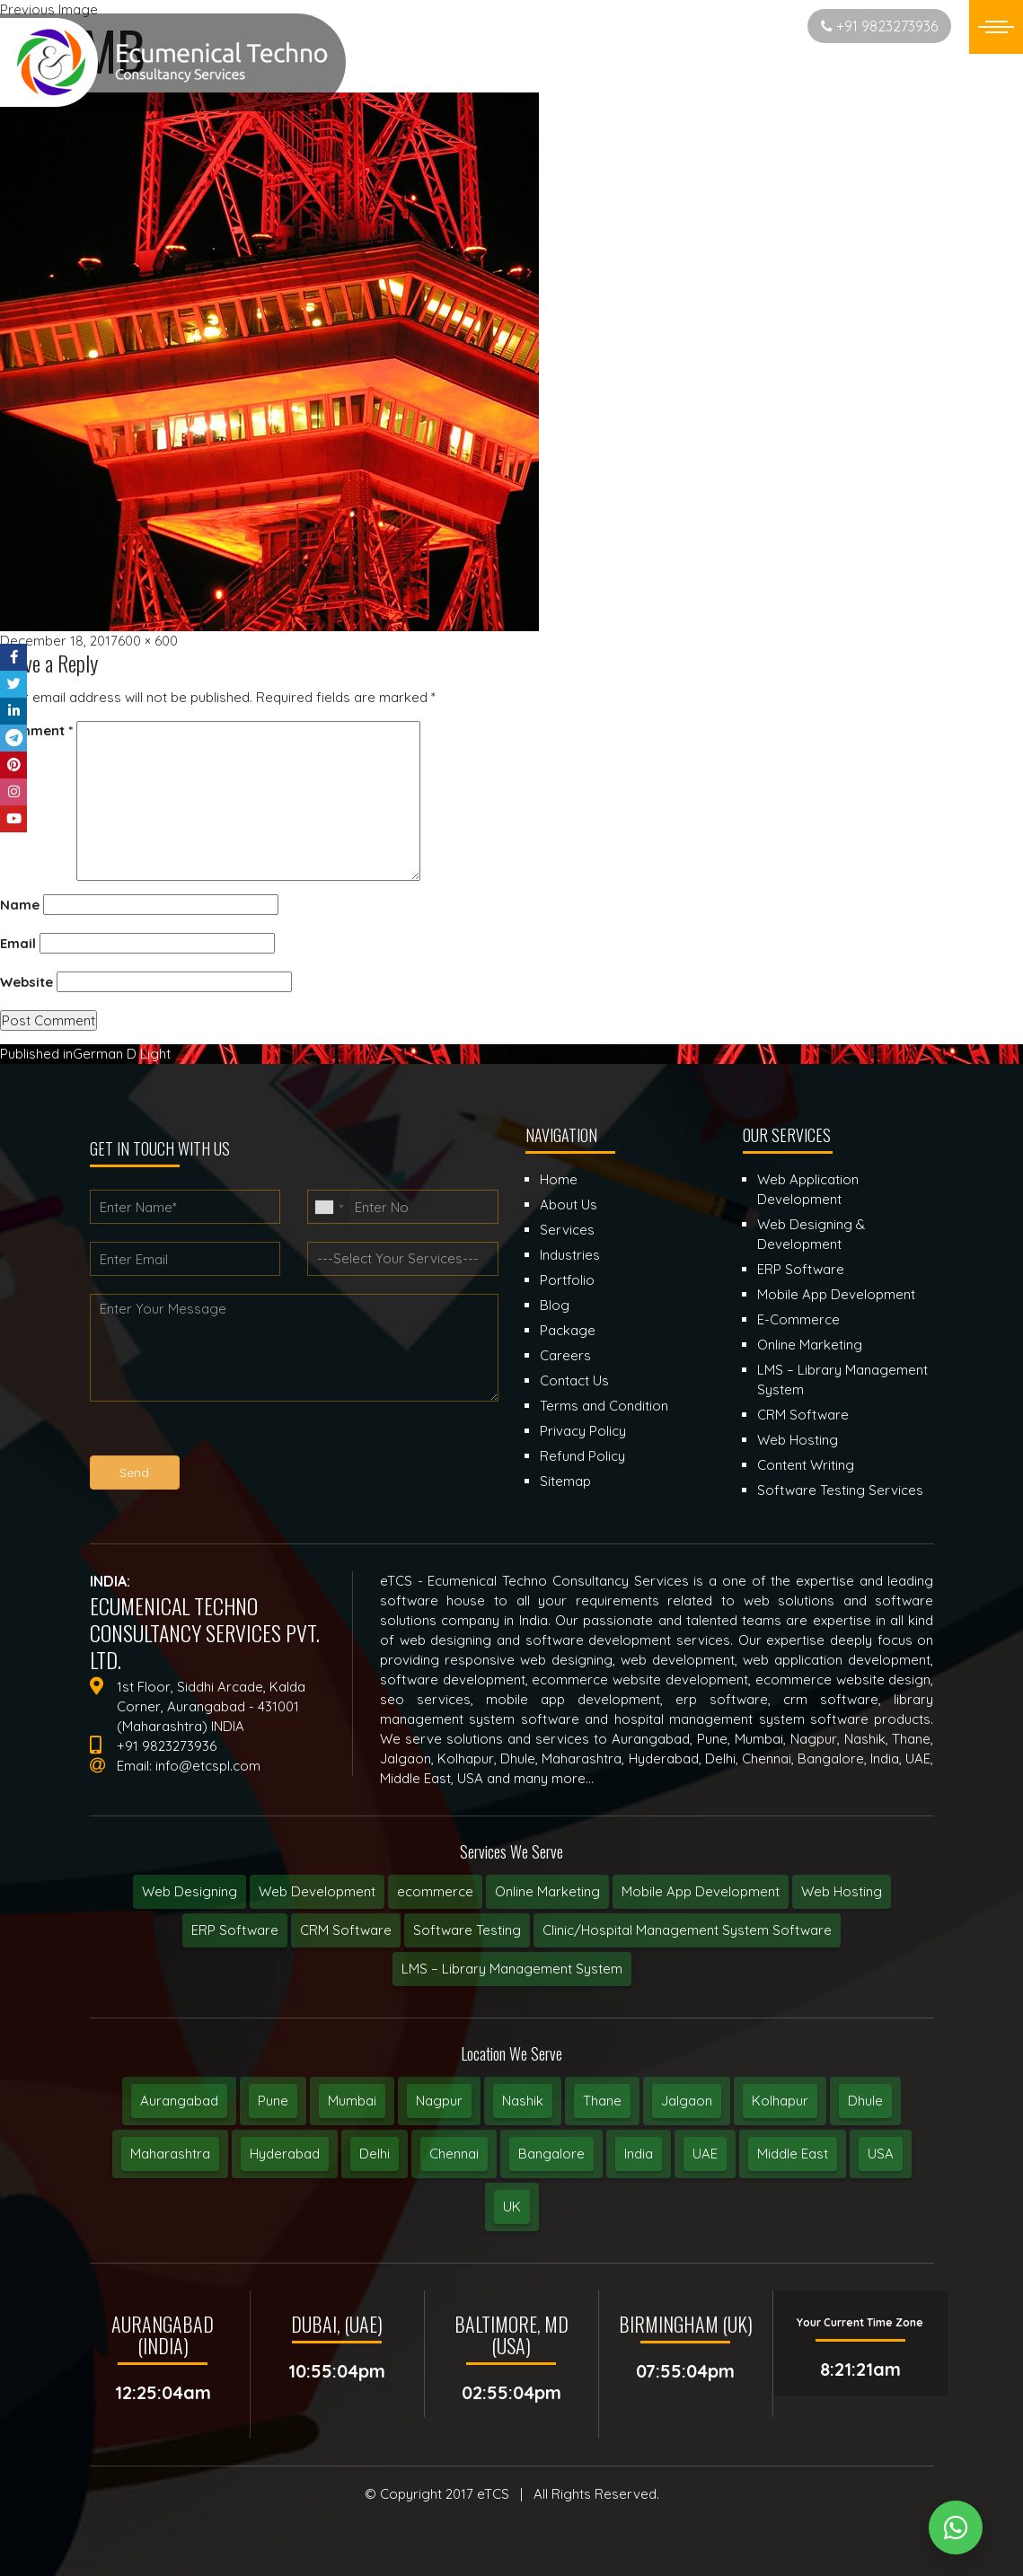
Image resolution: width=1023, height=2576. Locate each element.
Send (134, 1472)
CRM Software (346, 1930)
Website (26, 981)
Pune (273, 2100)
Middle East (792, 2153)
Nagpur (439, 2100)
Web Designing (189, 1891)
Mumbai (352, 2100)
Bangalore (551, 2153)
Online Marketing (547, 1891)
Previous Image (49, 9)
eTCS (493, 2493)
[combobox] (328, 1207)
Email (18, 943)
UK (512, 2206)
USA (881, 2153)
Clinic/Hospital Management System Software (687, 1930)
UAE (705, 2153)
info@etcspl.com (207, 1765)
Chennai (454, 2153)
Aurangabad (179, 2100)
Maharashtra (170, 2153)
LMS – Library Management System (511, 1968)
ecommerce (435, 1891)
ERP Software (234, 1930)
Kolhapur (780, 2100)
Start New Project (723, 25)
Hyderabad (285, 2153)
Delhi (374, 2153)
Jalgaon (686, 2100)
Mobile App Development (701, 1891)
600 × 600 (148, 640)
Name (20, 904)
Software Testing (467, 1930)
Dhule (865, 2100)
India (638, 2153)
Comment (36, 730)
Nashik (522, 2100)
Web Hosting (841, 1891)
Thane (602, 2100)
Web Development (317, 1891)
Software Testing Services (840, 1490)
